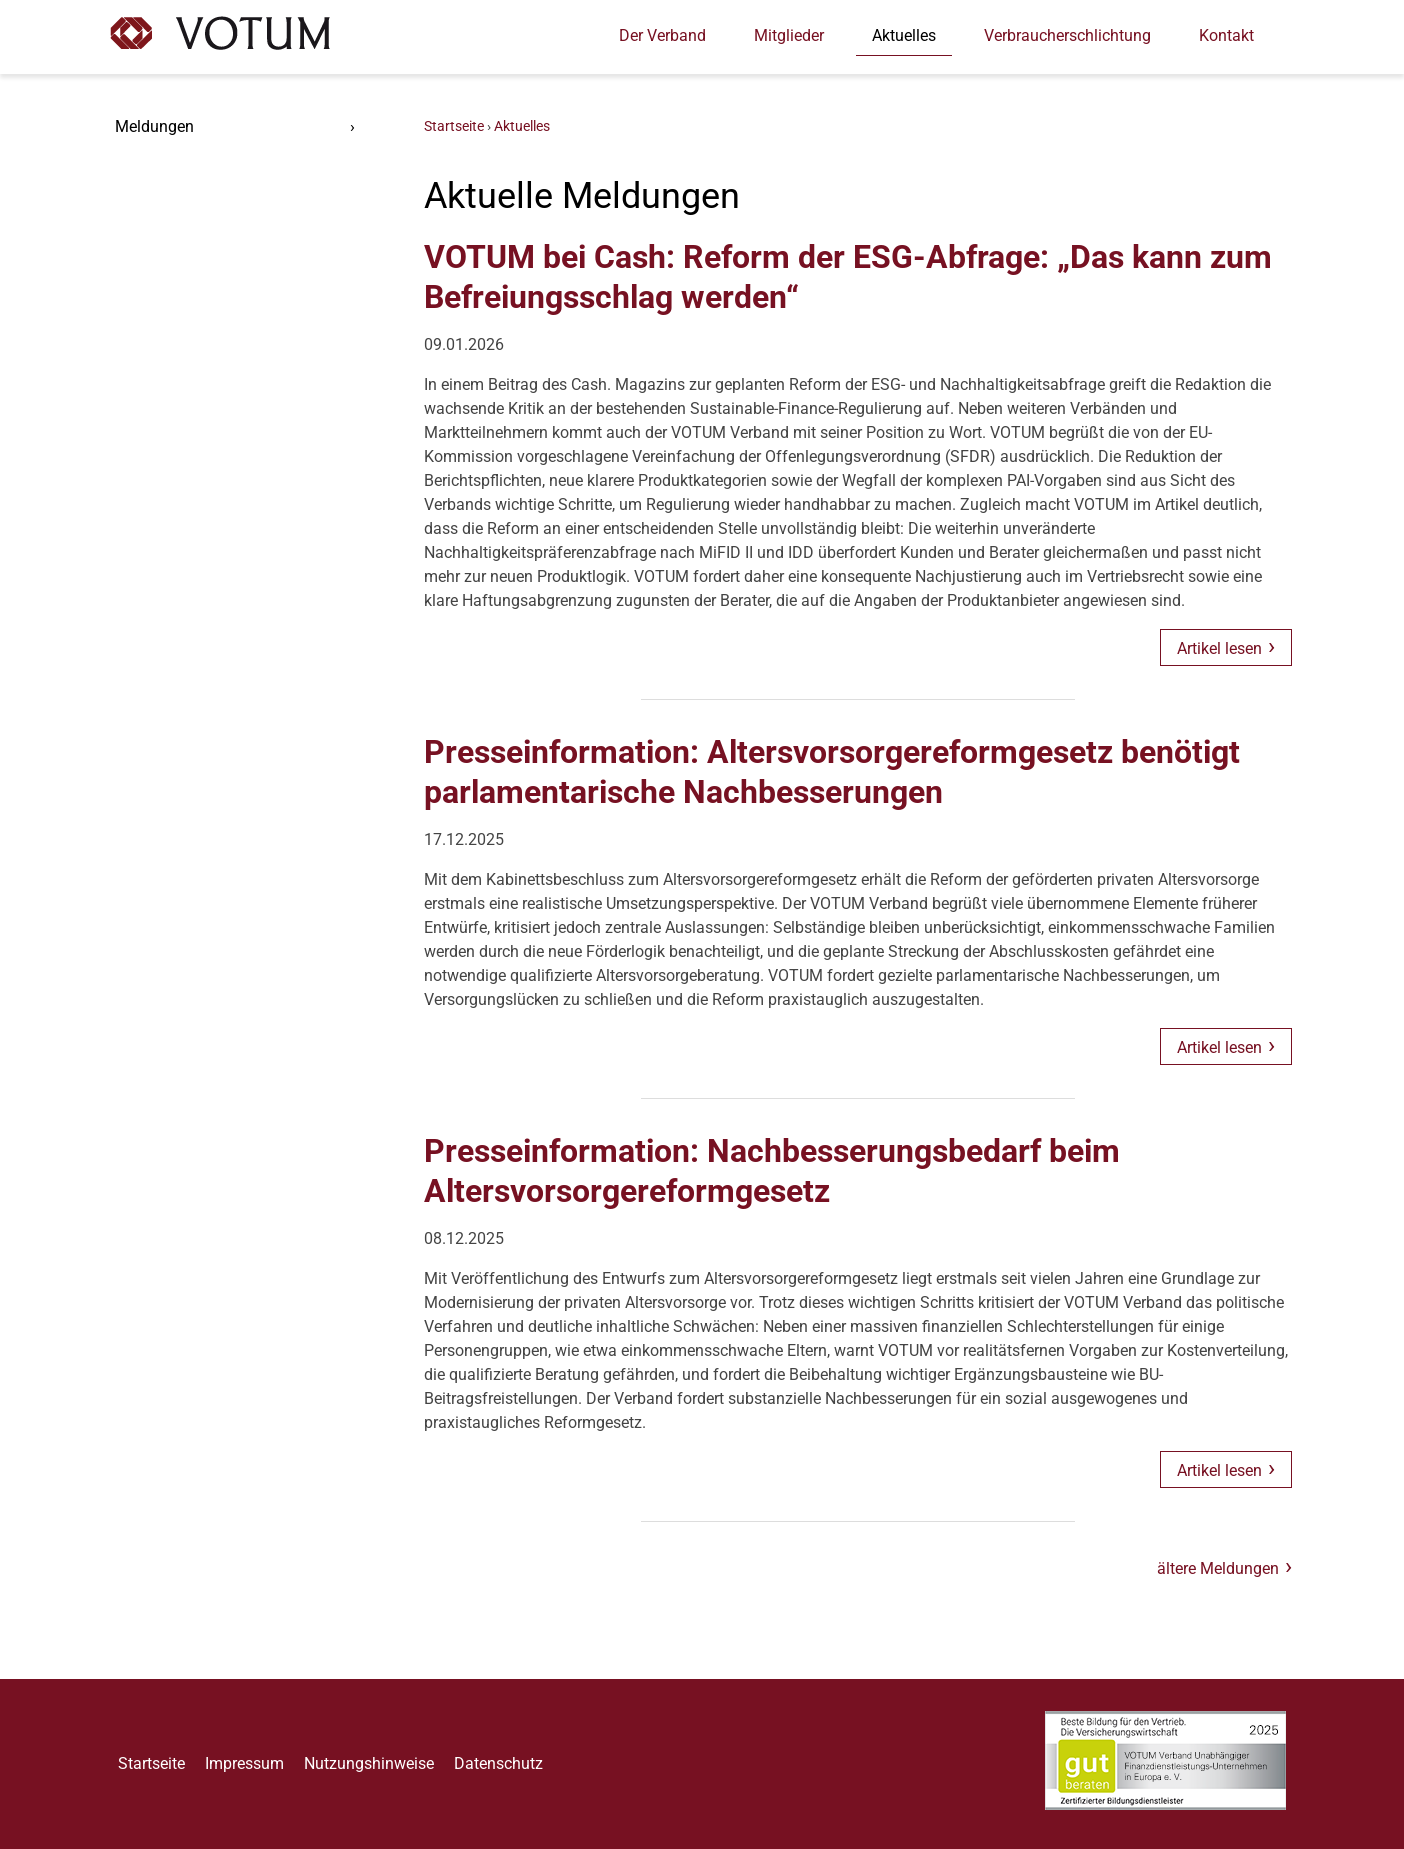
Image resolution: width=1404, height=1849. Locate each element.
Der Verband (662, 35)
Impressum (244, 1763)
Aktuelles (904, 35)
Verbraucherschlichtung (1067, 35)
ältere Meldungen (1218, 1568)
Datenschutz (498, 1763)
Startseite (454, 127)
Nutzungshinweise (369, 1763)
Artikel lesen (1219, 648)
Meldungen (154, 126)
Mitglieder (789, 35)
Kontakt (1226, 35)
